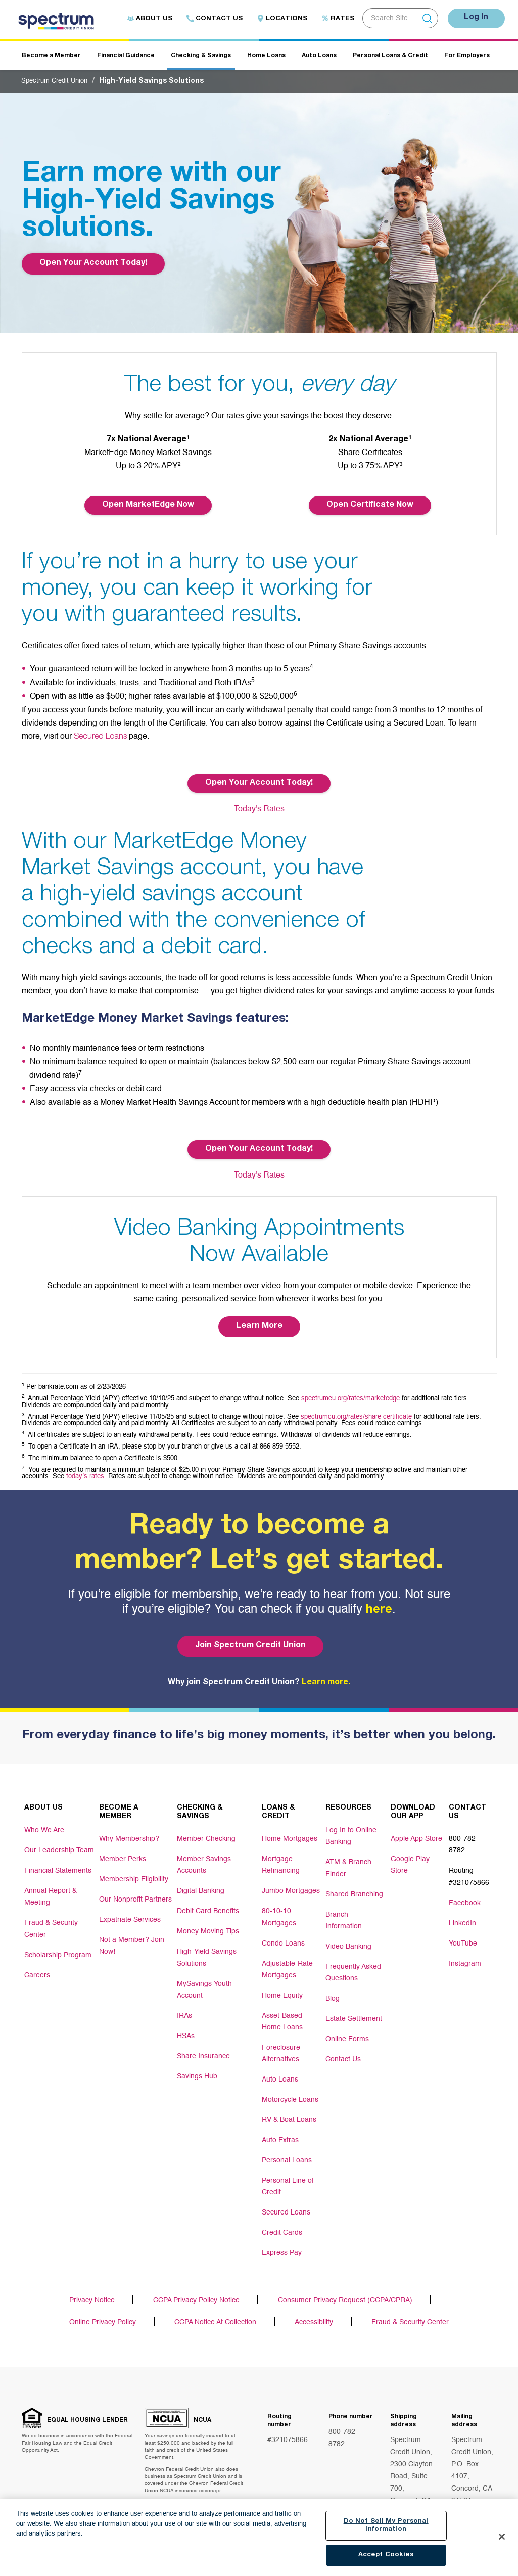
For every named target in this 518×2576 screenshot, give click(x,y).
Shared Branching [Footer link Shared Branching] (354, 1889)
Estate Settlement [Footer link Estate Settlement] (353, 2010)
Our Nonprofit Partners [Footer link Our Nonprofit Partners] (135, 1898)
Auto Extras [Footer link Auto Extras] (280, 2130)
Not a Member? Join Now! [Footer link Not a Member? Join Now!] (131, 1943)
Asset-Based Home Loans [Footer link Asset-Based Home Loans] (282, 2014)
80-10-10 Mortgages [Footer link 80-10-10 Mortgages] (279, 1913)
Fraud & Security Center (410, 2312)
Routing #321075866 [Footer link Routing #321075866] (469, 1872)
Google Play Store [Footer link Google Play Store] (410, 1862)
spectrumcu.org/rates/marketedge (350, 1398)
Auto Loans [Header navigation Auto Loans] (319, 56)
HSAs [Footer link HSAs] (186, 2029)
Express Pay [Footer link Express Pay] (282, 2241)
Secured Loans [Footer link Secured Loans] (286, 2201)
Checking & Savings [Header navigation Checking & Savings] (201, 56)
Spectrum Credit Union (57, 81)
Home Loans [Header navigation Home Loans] (266, 56)
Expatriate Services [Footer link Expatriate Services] (130, 1918)
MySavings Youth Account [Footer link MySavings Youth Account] (204, 1984)
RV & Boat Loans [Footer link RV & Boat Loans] (289, 2110)
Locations (277, 19)
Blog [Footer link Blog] (332, 1990)
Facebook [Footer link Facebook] (465, 1898)
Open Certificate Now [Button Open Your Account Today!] (369, 505)
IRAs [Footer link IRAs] (184, 2009)
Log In (474, 18)
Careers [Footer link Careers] (37, 1970)
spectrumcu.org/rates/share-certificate (356, 1416)
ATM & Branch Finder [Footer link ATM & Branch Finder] (348, 1864)
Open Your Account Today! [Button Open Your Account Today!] (259, 783)
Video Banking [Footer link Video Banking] (348, 1940)
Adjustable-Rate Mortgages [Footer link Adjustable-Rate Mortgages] (287, 1963)
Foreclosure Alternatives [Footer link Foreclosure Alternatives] (281, 2044)
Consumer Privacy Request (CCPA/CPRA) (345, 2289)
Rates (333, 19)
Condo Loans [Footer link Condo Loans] (283, 1938)
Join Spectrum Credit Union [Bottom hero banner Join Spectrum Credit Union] (249, 1645)
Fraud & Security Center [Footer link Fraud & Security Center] (51, 1924)
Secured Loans (101, 737)
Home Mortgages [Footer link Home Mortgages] (289, 1837)
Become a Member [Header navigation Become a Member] (51, 56)
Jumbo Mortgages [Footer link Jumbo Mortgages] (291, 1887)
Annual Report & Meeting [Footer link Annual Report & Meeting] (50, 1894)
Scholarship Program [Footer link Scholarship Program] (57, 1950)
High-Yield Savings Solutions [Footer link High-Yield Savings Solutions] (207, 1953)
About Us (145, 19)
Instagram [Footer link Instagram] (465, 1958)
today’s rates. (86, 1476)
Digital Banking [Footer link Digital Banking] (200, 1887)
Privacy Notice (92, 2289)
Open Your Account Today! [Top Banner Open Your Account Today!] (93, 263)
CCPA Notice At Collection (215, 2312)
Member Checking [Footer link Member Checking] (206, 1837)
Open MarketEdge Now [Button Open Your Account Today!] (148, 505)
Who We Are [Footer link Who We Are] (44, 1828)
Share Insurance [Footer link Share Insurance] (203, 2049)
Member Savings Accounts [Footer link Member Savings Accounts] (204, 1862)
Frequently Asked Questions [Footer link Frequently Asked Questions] (353, 1965)
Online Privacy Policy (102, 2312)
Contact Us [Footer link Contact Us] (343, 2051)
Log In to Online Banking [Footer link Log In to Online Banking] (350, 1833)
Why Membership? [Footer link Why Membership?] (129, 1837)
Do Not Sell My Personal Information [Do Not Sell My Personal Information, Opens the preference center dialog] (386, 2526)
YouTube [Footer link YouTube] (463, 1938)
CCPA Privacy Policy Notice (196, 2289)
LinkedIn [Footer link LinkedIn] (462, 1918)
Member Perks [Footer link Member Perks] (122, 1857)
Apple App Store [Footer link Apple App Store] (416, 1837)
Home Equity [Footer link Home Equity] (282, 1989)
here (379, 1610)
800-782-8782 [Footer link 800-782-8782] (463, 1842)
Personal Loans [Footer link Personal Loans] (287, 2150)
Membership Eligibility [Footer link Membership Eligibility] (133, 1877)
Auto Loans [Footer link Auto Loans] (280, 2069)
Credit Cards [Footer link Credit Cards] (282, 2221)
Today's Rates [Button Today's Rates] (259, 809)
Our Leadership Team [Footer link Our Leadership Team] (59, 1848)
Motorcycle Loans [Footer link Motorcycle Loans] (290, 2090)
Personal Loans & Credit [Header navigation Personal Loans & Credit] (390, 56)
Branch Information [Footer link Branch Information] (343, 1914)
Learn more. (326, 1682)
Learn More (259, 1326)
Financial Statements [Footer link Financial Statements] (57, 1869)
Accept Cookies (386, 2555)
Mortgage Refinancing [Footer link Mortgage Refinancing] (281, 1862)
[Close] (502, 2537)
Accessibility (314, 2312)
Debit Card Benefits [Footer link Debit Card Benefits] (208, 1908)
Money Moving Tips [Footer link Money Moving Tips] (208, 1928)
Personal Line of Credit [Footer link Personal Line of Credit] (288, 2176)
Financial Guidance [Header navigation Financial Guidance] (126, 56)
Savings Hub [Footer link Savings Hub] (197, 2069)
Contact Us (210, 19)
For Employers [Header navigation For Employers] (467, 56)
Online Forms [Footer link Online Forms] (347, 2031)
